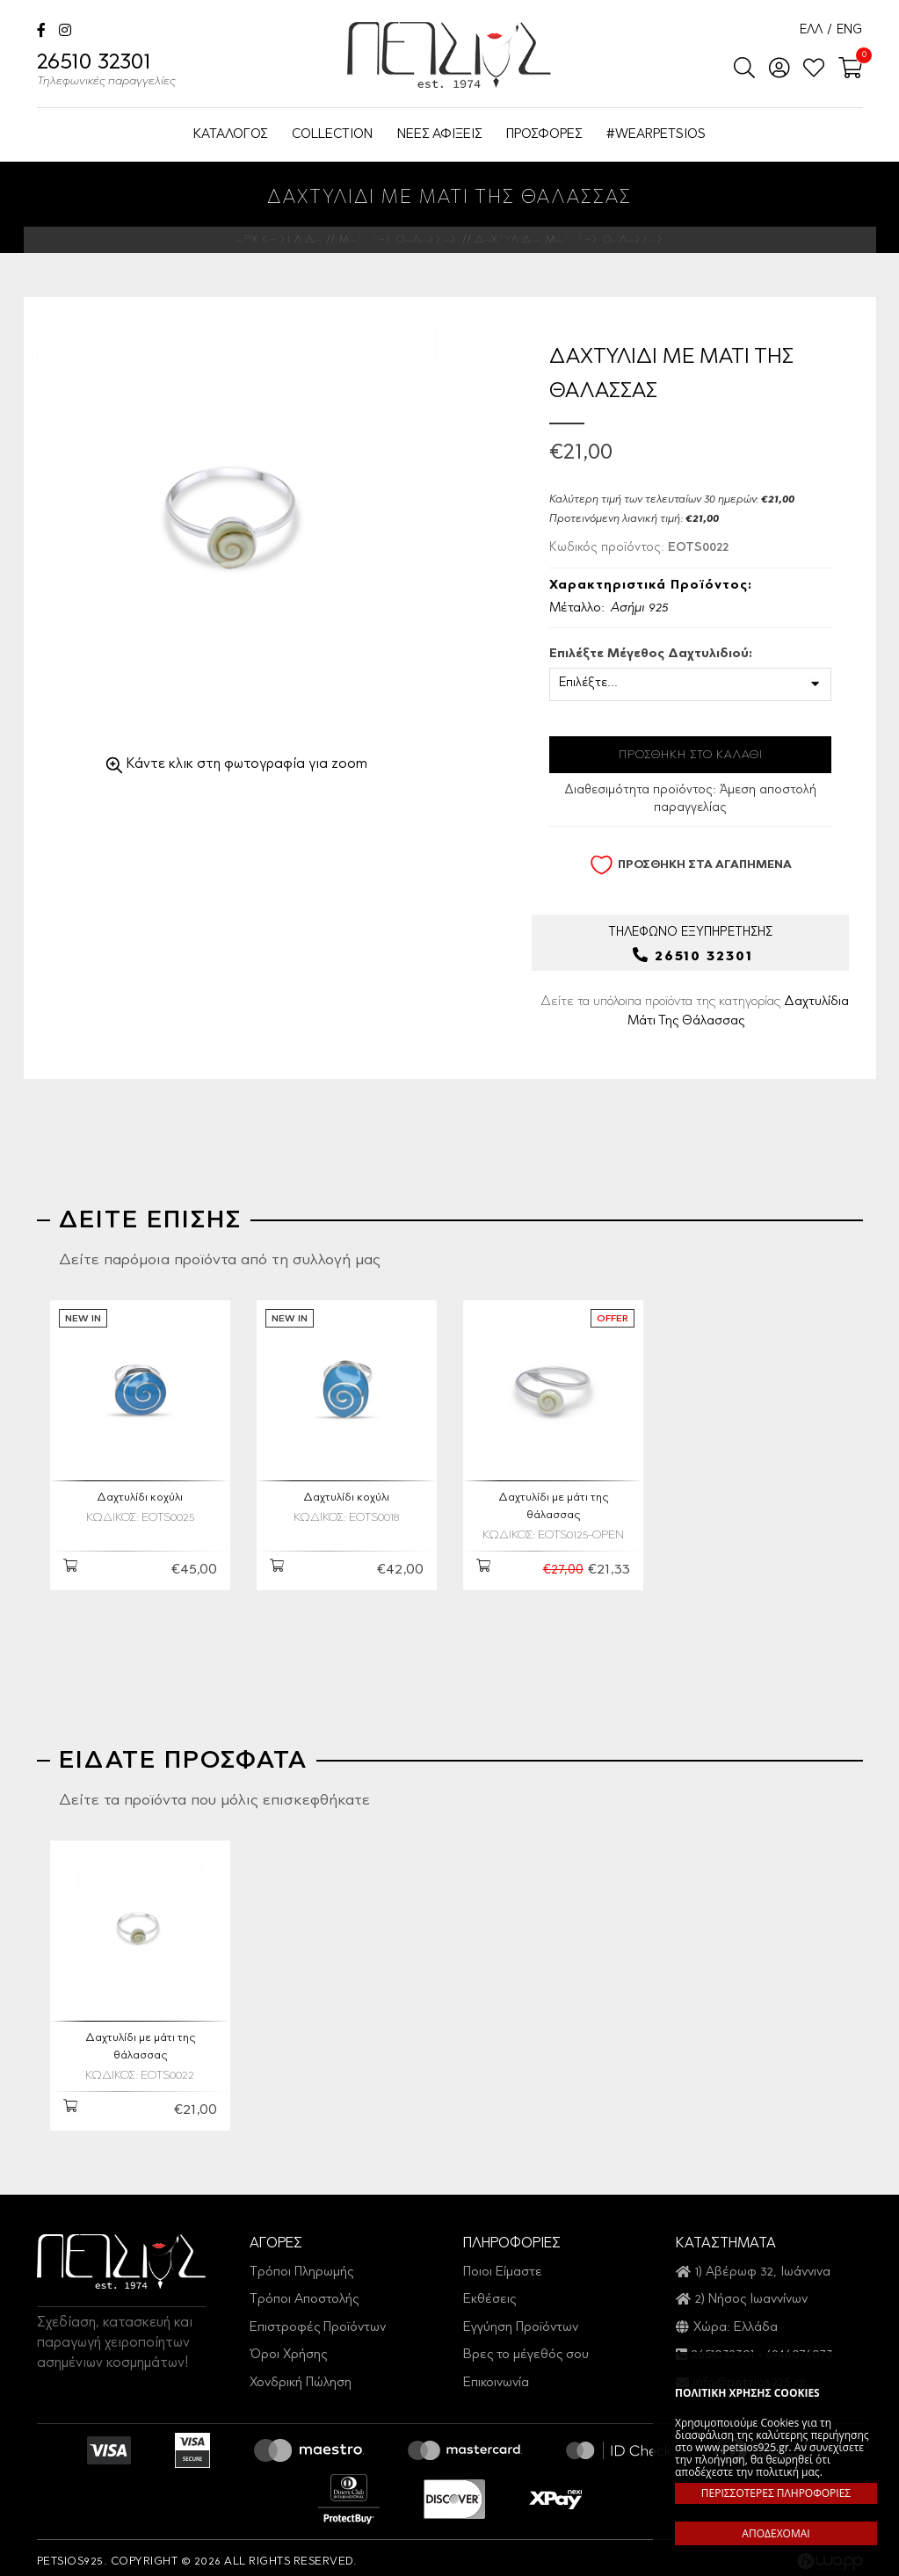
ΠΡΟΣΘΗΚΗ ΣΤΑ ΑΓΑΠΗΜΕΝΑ (691, 865)
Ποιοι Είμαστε (502, 2264)
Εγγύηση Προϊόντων (520, 2319)
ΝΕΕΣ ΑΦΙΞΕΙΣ (439, 134)
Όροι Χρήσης (288, 2347)
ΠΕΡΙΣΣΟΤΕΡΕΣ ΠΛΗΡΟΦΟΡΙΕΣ (776, 2493)
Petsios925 (449, 55)
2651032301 (723, 2347)
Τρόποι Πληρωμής (301, 2264)
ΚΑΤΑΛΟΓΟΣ (230, 134)
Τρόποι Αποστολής (304, 2291)
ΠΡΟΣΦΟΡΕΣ (544, 134)
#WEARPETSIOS (656, 134)
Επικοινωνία (496, 2374)
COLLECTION (332, 134)
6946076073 (799, 2347)
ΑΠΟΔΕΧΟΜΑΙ (775, 2533)
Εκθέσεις (489, 2291)
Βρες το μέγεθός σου (526, 2347)
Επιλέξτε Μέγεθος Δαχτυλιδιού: (650, 654)
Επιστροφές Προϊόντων (318, 2319)
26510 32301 (106, 72)
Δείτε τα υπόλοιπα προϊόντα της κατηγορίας (694, 1013)
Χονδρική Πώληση (301, 2374)
